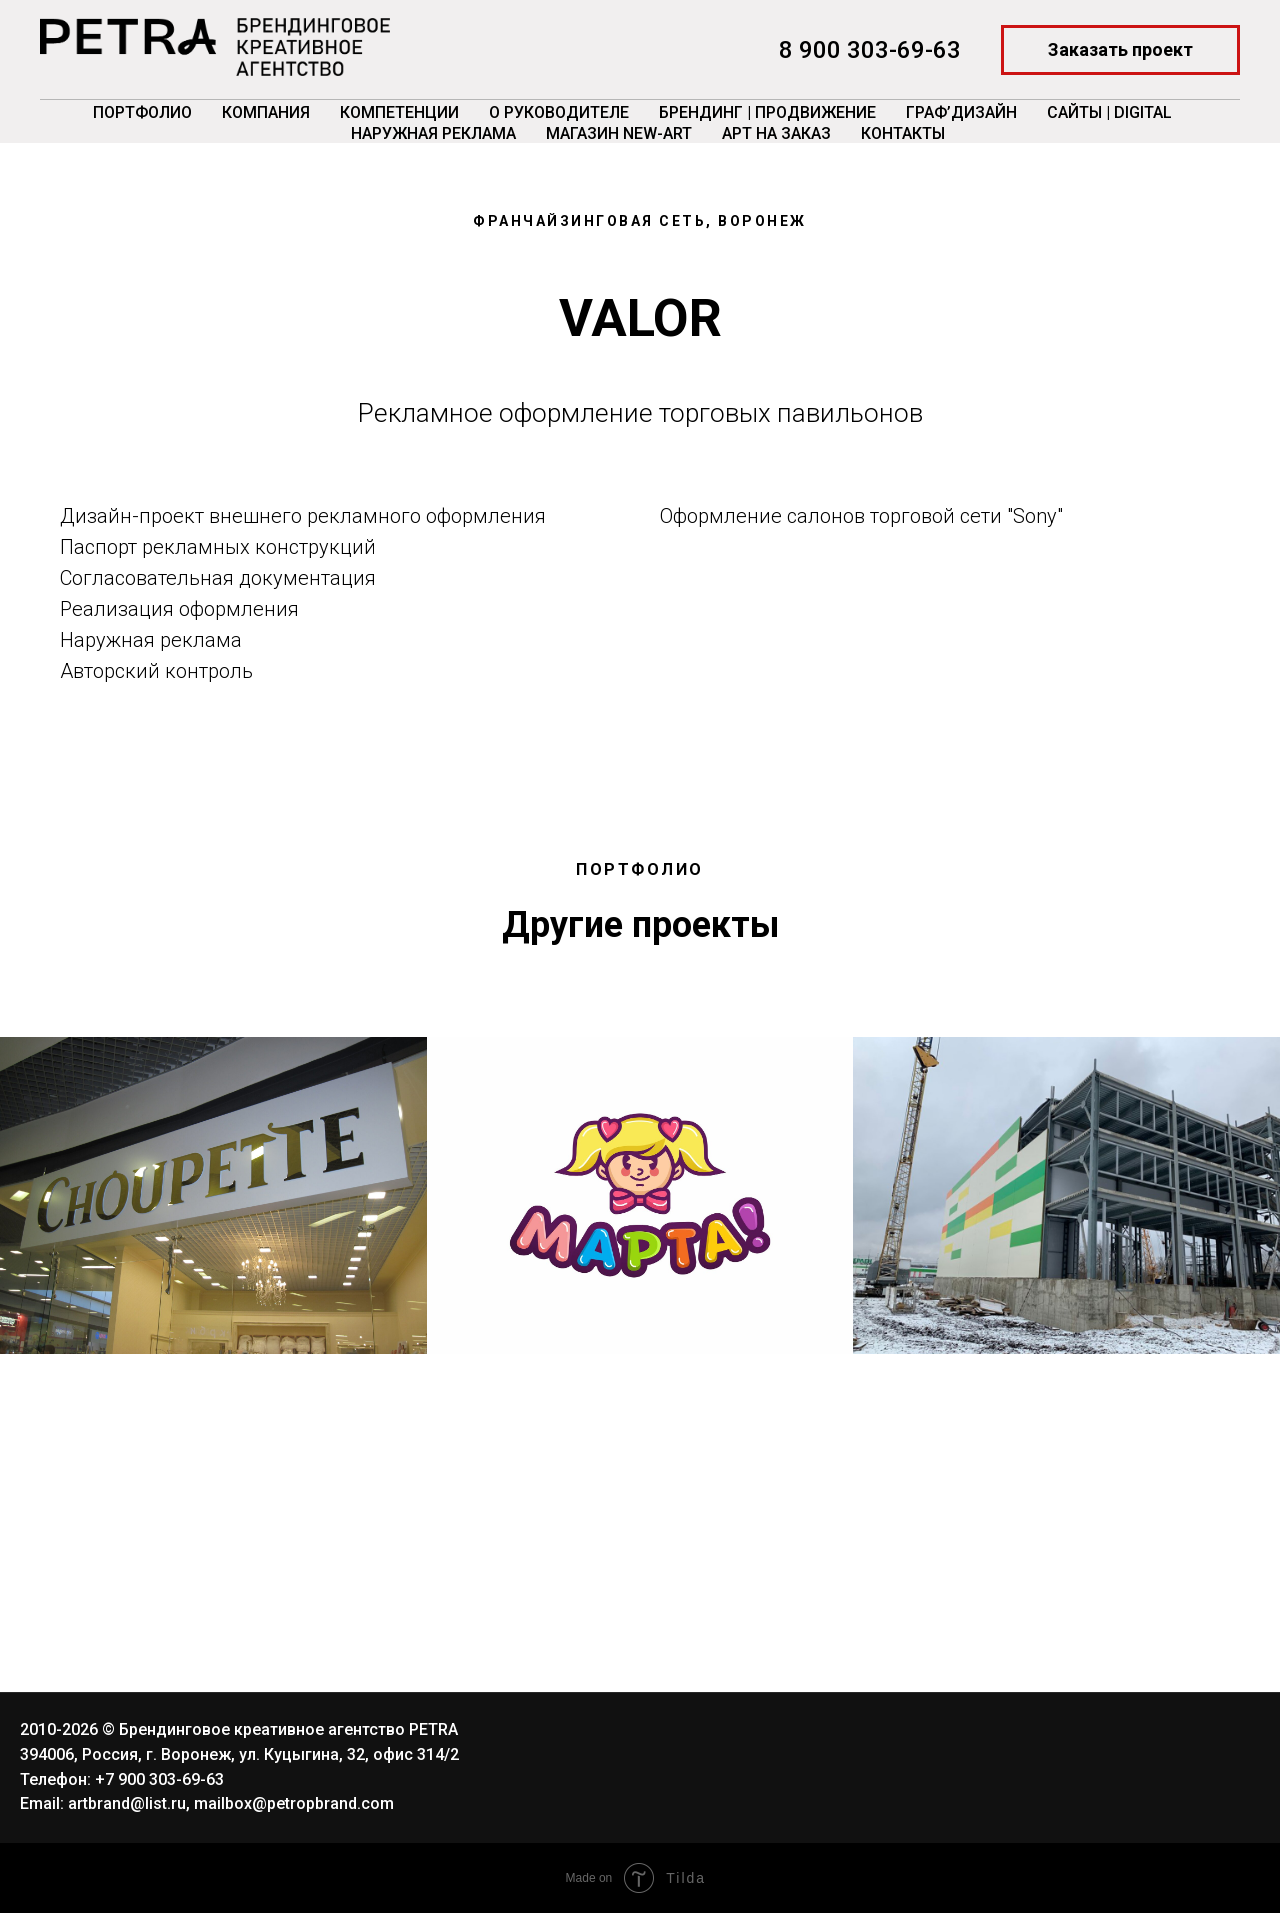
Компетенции (399, 112)
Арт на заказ (776, 133)
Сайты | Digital (1109, 112)
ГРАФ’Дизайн (961, 112)
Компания (266, 112)
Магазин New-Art (619, 133)
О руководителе (559, 112)
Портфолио (142, 112)
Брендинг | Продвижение (767, 112)
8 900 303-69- (856, 50)
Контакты (903, 133)
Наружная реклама (433, 133)
